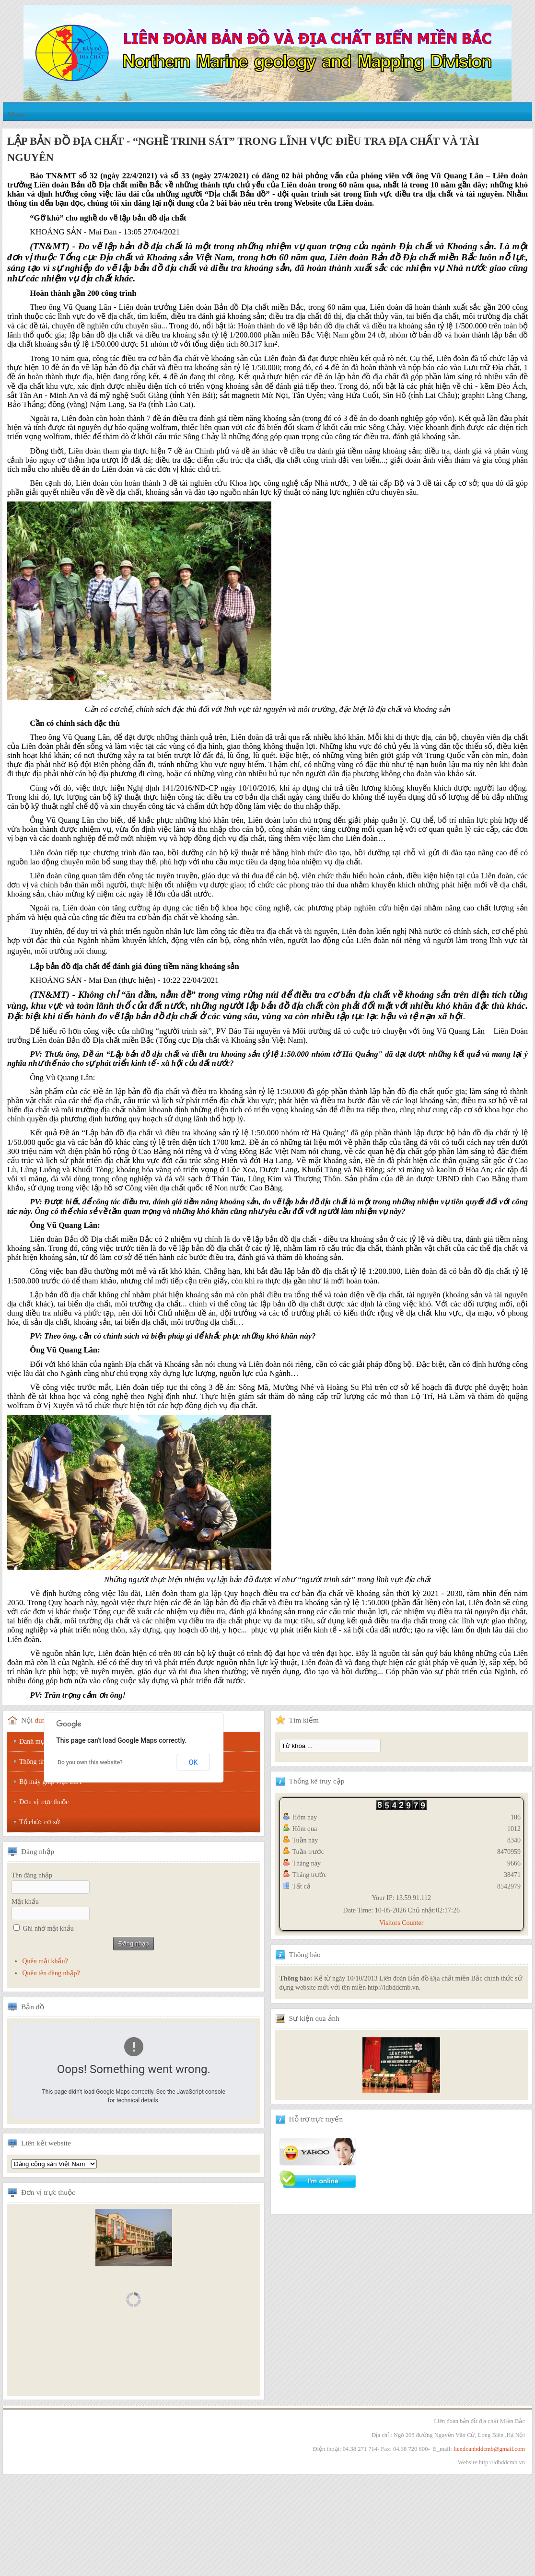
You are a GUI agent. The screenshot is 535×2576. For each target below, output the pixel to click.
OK (193, 1762)
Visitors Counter (401, 1922)
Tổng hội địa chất (54, 2163)
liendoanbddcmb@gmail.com (489, 2449)
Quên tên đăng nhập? (51, 1973)
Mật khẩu (25, 1901)
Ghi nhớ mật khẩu (48, 1928)
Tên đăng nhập (32, 1875)
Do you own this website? (90, 1762)
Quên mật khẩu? (45, 1961)
